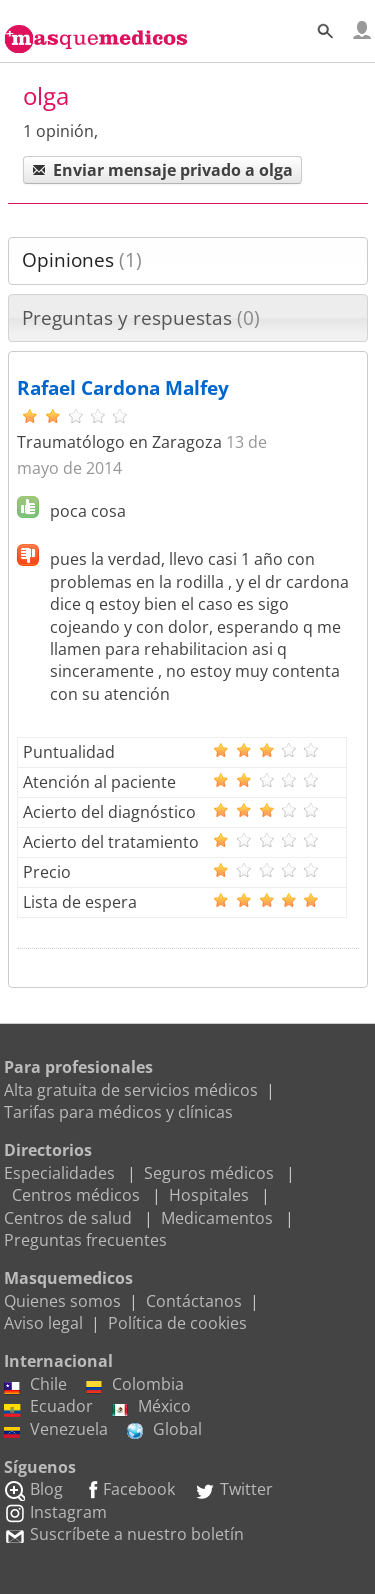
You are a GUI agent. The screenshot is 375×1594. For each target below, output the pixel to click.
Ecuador (48, 1406)
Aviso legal (43, 1323)
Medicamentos (217, 1218)
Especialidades (59, 1173)
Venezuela (56, 1429)
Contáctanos (194, 1301)
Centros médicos (76, 1195)
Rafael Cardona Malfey (123, 388)
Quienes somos (62, 1301)
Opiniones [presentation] (82, 259)
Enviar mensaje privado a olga (162, 170)
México (151, 1406)
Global (164, 1429)
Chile (35, 1384)
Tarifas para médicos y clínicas (118, 1112)
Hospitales (209, 1195)
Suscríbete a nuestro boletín (124, 1534)
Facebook (128, 1489)
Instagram (55, 1512)
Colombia (135, 1384)
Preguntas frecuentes (85, 1240)
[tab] (188, 261)
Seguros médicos (209, 1173)
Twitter (233, 1489)
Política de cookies (177, 1323)
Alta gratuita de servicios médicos (131, 1090)
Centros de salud (68, 1218)
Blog (33, 1489)
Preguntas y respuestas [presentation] (141, 317)
